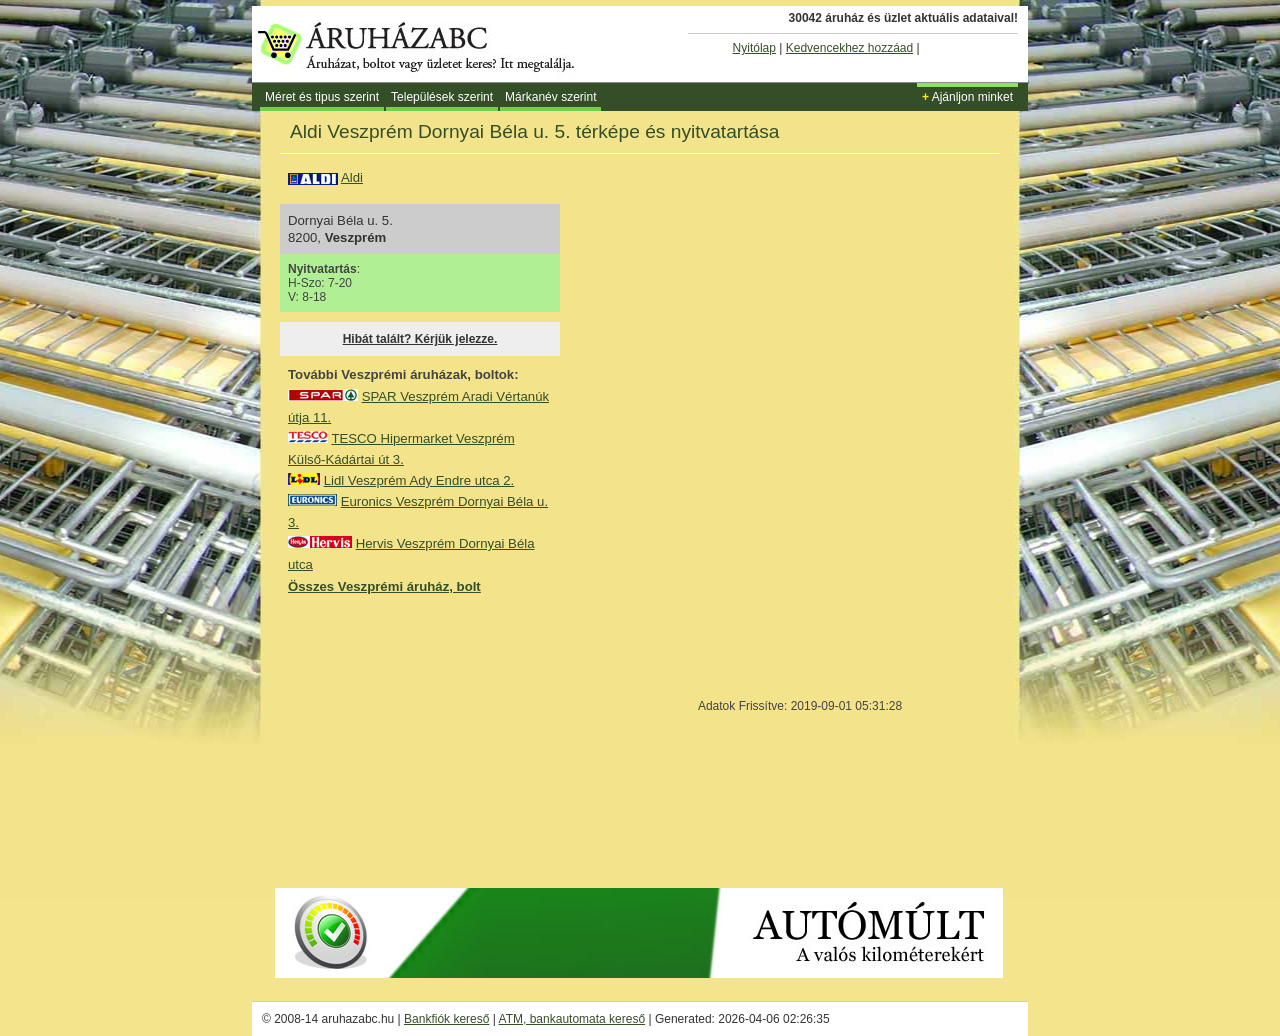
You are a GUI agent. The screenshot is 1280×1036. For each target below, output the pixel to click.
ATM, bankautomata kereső (572, 1019)
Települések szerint (442, 97)
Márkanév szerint (550, 97)
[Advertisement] (438, 740)
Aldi (352, 177)
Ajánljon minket (967, 97)
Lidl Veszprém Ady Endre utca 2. (419, 480)
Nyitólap (754, 48)
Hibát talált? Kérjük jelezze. (420, 339)
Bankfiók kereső (446, 1019)
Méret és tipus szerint (322, 97)
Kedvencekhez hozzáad (849, 48)
